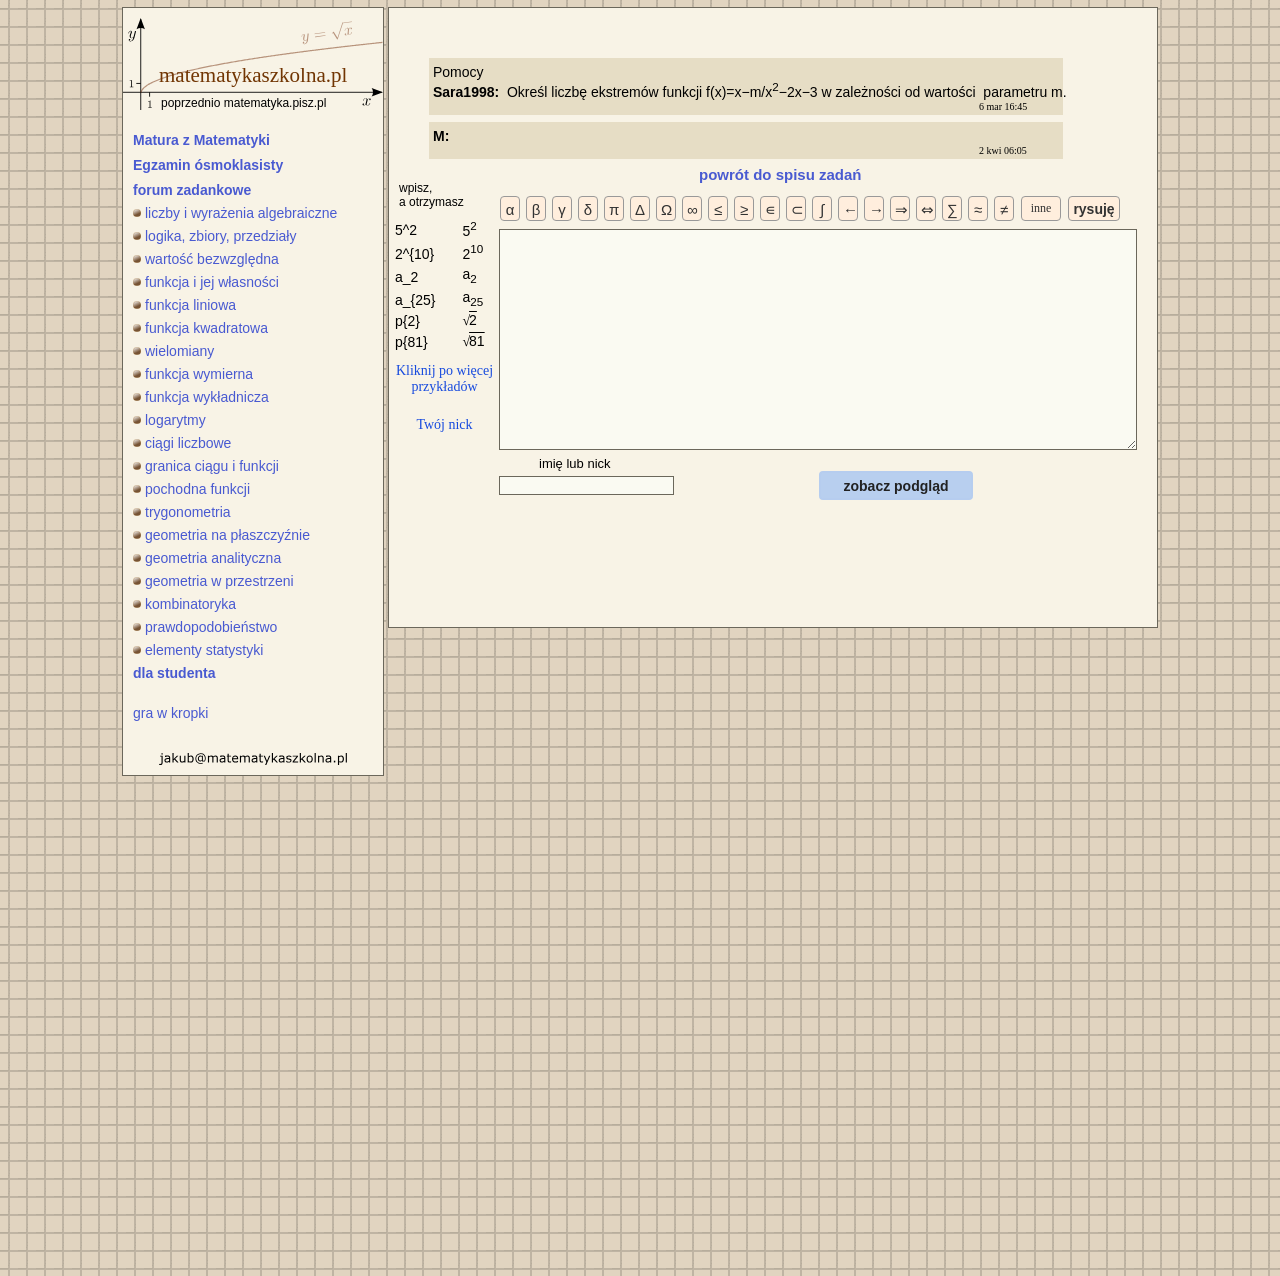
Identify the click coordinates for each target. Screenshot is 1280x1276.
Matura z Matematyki (201, 140)
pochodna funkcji (191, 489)
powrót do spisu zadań (780, 174)
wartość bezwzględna (206, 259)
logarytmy (169, 420)
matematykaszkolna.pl (253, 75)
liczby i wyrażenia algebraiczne (235, 213)
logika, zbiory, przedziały (214, 236)
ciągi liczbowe (182, 443)
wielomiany (173, 351)
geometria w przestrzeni (213, 581)
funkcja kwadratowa (200, 328)
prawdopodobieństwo (205, 627)
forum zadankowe (192, 190)
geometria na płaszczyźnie (221, 535)
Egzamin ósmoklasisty (208, 165)
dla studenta (174, 673)
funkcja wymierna (193, 374)
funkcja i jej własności (206, 282)
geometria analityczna (207, 558)
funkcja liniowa (184, 305)
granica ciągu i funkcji (206, 466)
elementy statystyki (198, 650)
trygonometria (182, 512)
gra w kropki (170, 713)
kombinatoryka (184, 604)
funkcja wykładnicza (201, 397)
